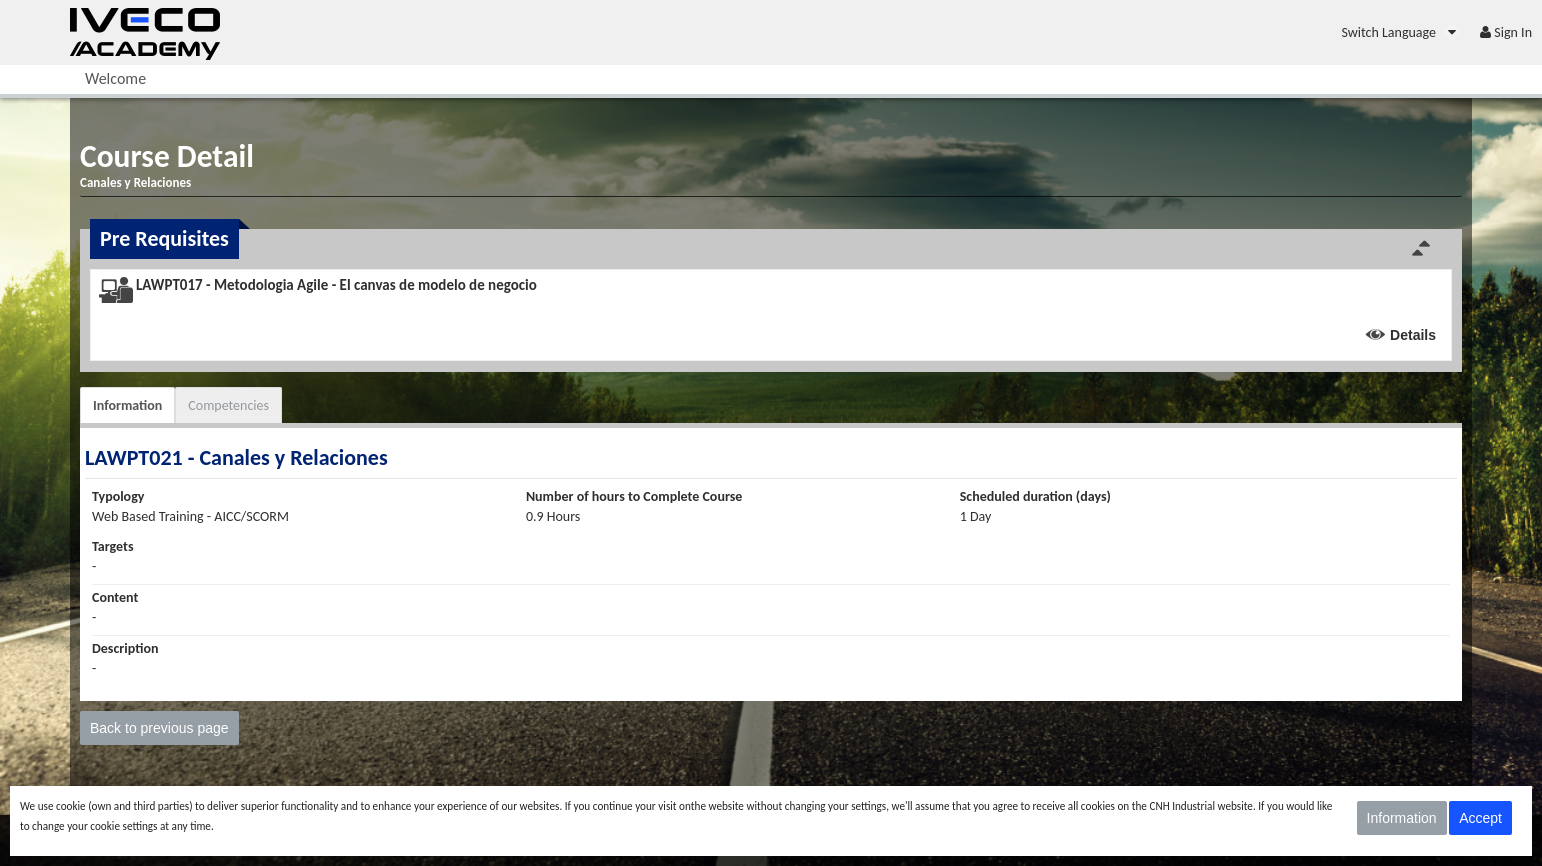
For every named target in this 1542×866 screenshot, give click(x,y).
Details (1413, 335)
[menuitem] (1400, 32)
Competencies (228, 405)
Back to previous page (159, 728)
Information (127, 405)
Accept (1480, 818)
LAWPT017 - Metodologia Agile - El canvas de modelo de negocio (336, 285)
